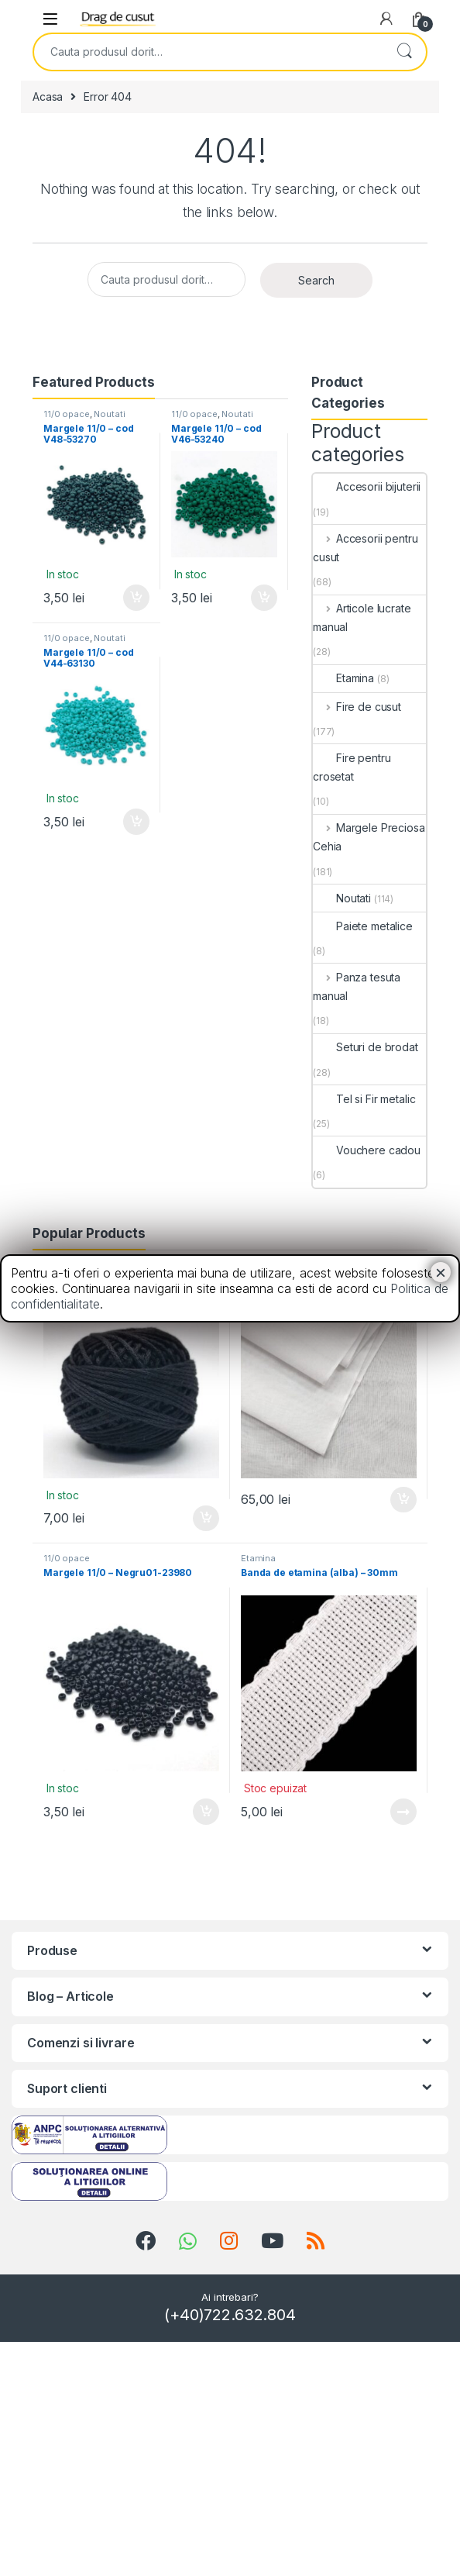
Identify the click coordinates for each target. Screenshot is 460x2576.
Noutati (109, 414)
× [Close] (440, 1272)
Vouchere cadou (367, 1150)
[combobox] (208, 52)
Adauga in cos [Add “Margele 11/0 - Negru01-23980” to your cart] (206, 1811)
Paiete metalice (363, 926)
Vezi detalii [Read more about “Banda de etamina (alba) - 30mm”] (403, 1811)
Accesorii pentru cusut (365, 548)
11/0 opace (66, 414)
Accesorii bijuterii (367, 486)
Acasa (48, 96)
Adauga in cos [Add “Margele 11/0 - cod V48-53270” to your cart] (136, 598)
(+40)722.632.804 (230, 2314)
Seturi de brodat (365, 1047)
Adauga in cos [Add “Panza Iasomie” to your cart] (403, 1500)
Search (404, 52)
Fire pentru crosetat (351, 767)
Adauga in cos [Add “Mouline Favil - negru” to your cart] (206, 1518)
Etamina (343, 678)
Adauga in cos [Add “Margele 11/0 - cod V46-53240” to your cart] (264, 598)
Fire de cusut (357, 706)
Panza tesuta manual (356, 986)
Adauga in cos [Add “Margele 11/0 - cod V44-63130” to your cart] (136, 822)
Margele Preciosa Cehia (369, 837)
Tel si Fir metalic (364, 1098)
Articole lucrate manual (362, 617)
